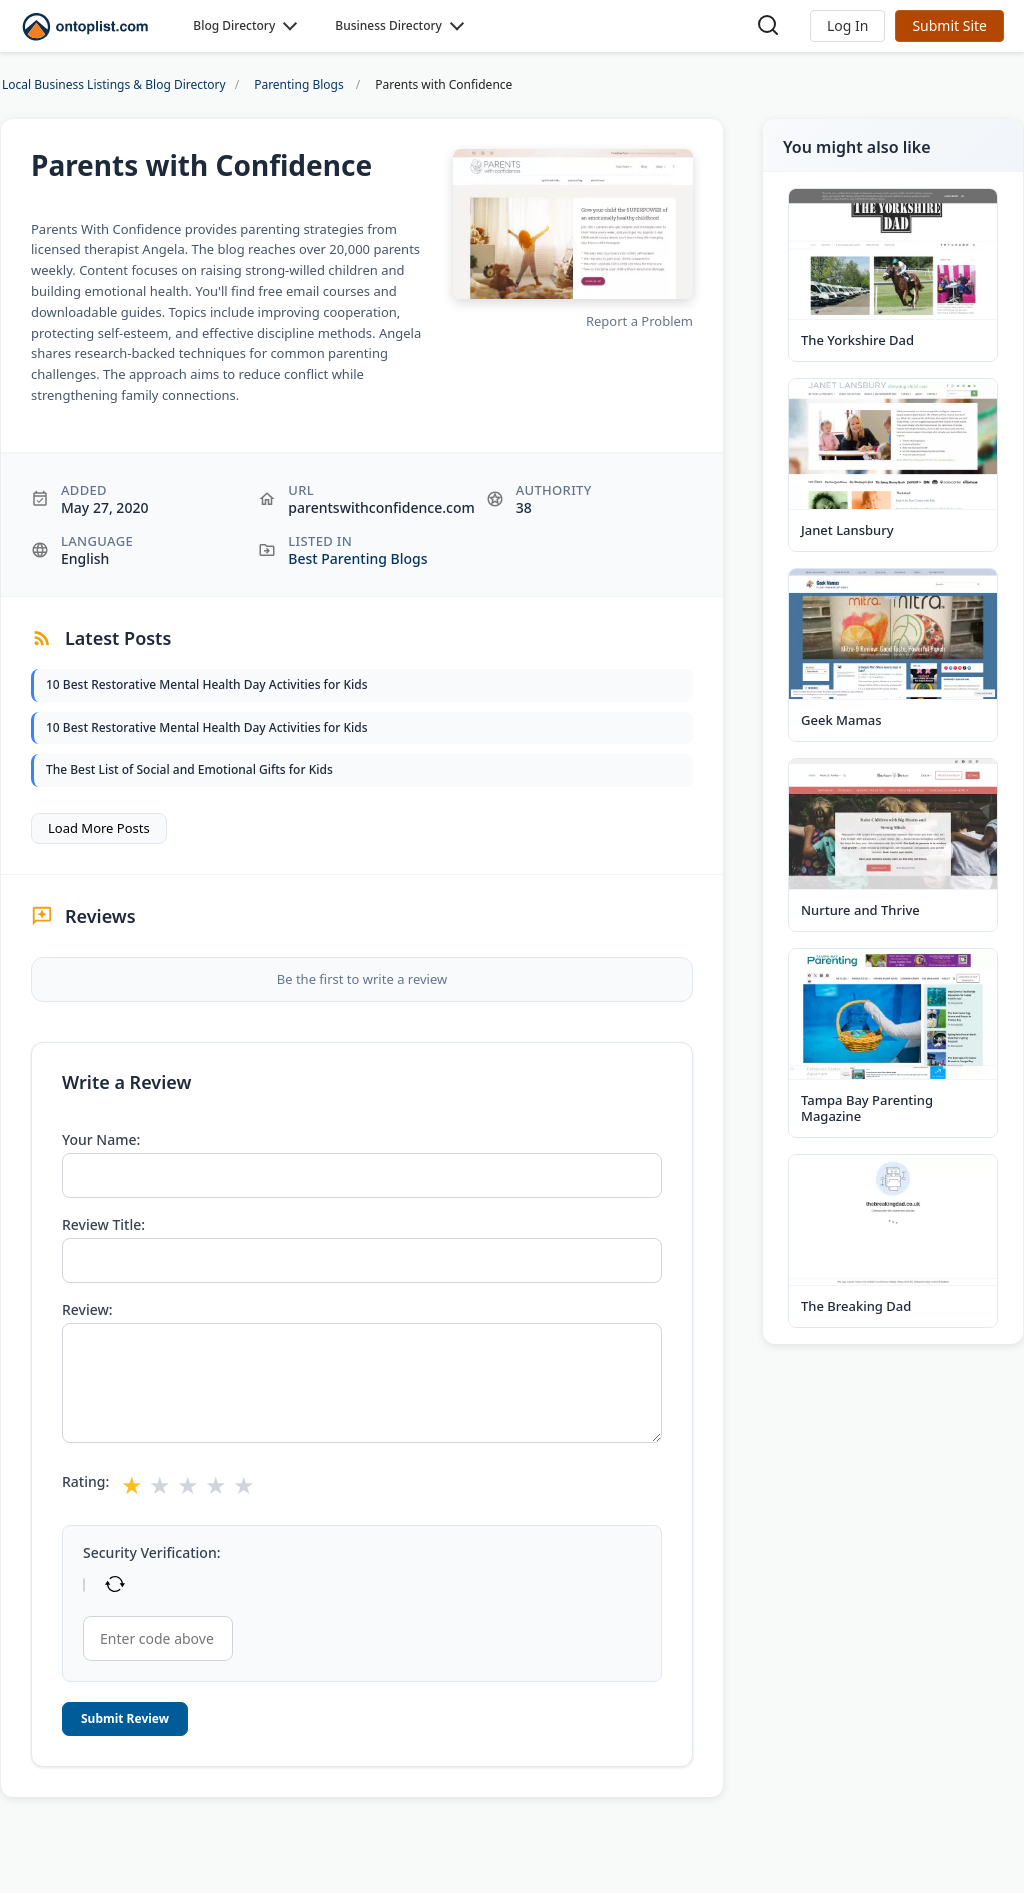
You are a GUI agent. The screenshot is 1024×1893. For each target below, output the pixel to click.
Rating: (85, 1482)
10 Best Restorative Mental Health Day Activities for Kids (207, 684)
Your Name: (101, 1140)
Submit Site (949, 25)
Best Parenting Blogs (357, 558)
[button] (847, 26)
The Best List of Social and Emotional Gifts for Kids (189, 769)
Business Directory (388, 25)
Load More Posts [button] (99, 828)
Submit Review (125, 1718)
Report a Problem (639, 321)
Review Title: (103, 1225)
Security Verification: (151, 1553)
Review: (87, 1310)
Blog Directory (234, 25)
